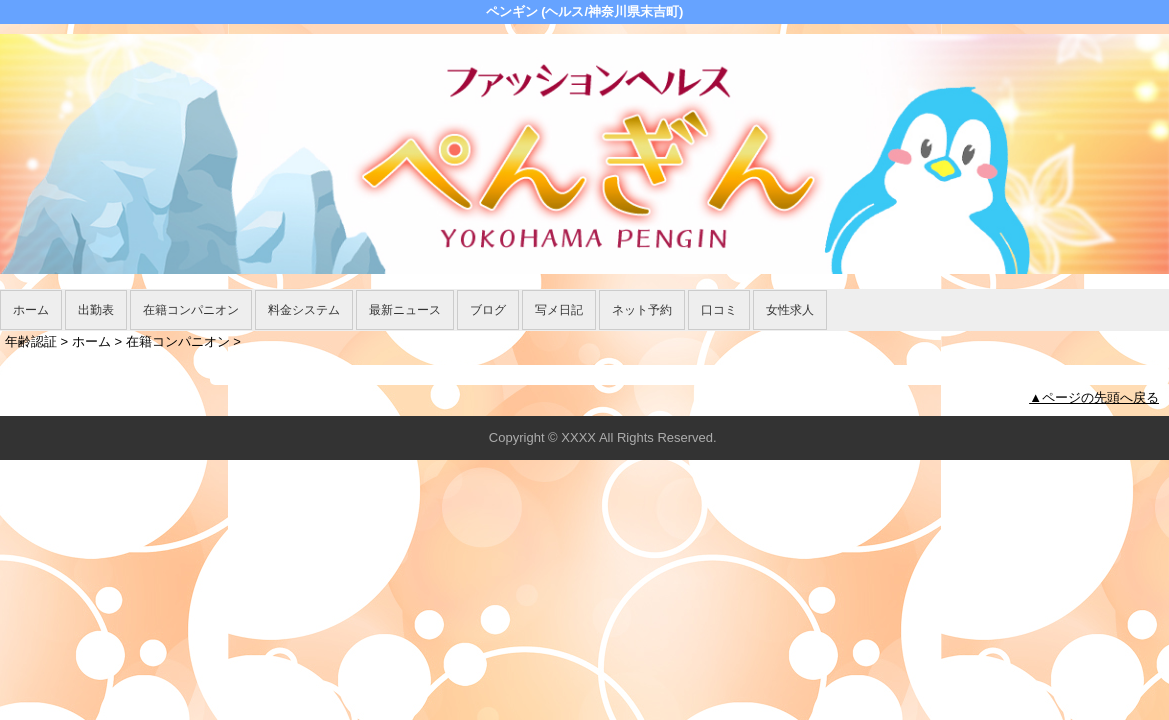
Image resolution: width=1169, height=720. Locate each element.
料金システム (304, 310)
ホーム (31, 310)
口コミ (719, 310)
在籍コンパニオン (191, 310)
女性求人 (790, 310)
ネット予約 (642, 310)
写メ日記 (559, 310)
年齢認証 (31, 341)
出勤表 (96, 310)
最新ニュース (405, 310)
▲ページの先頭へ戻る (1094, 397)
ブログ (488, 310)
